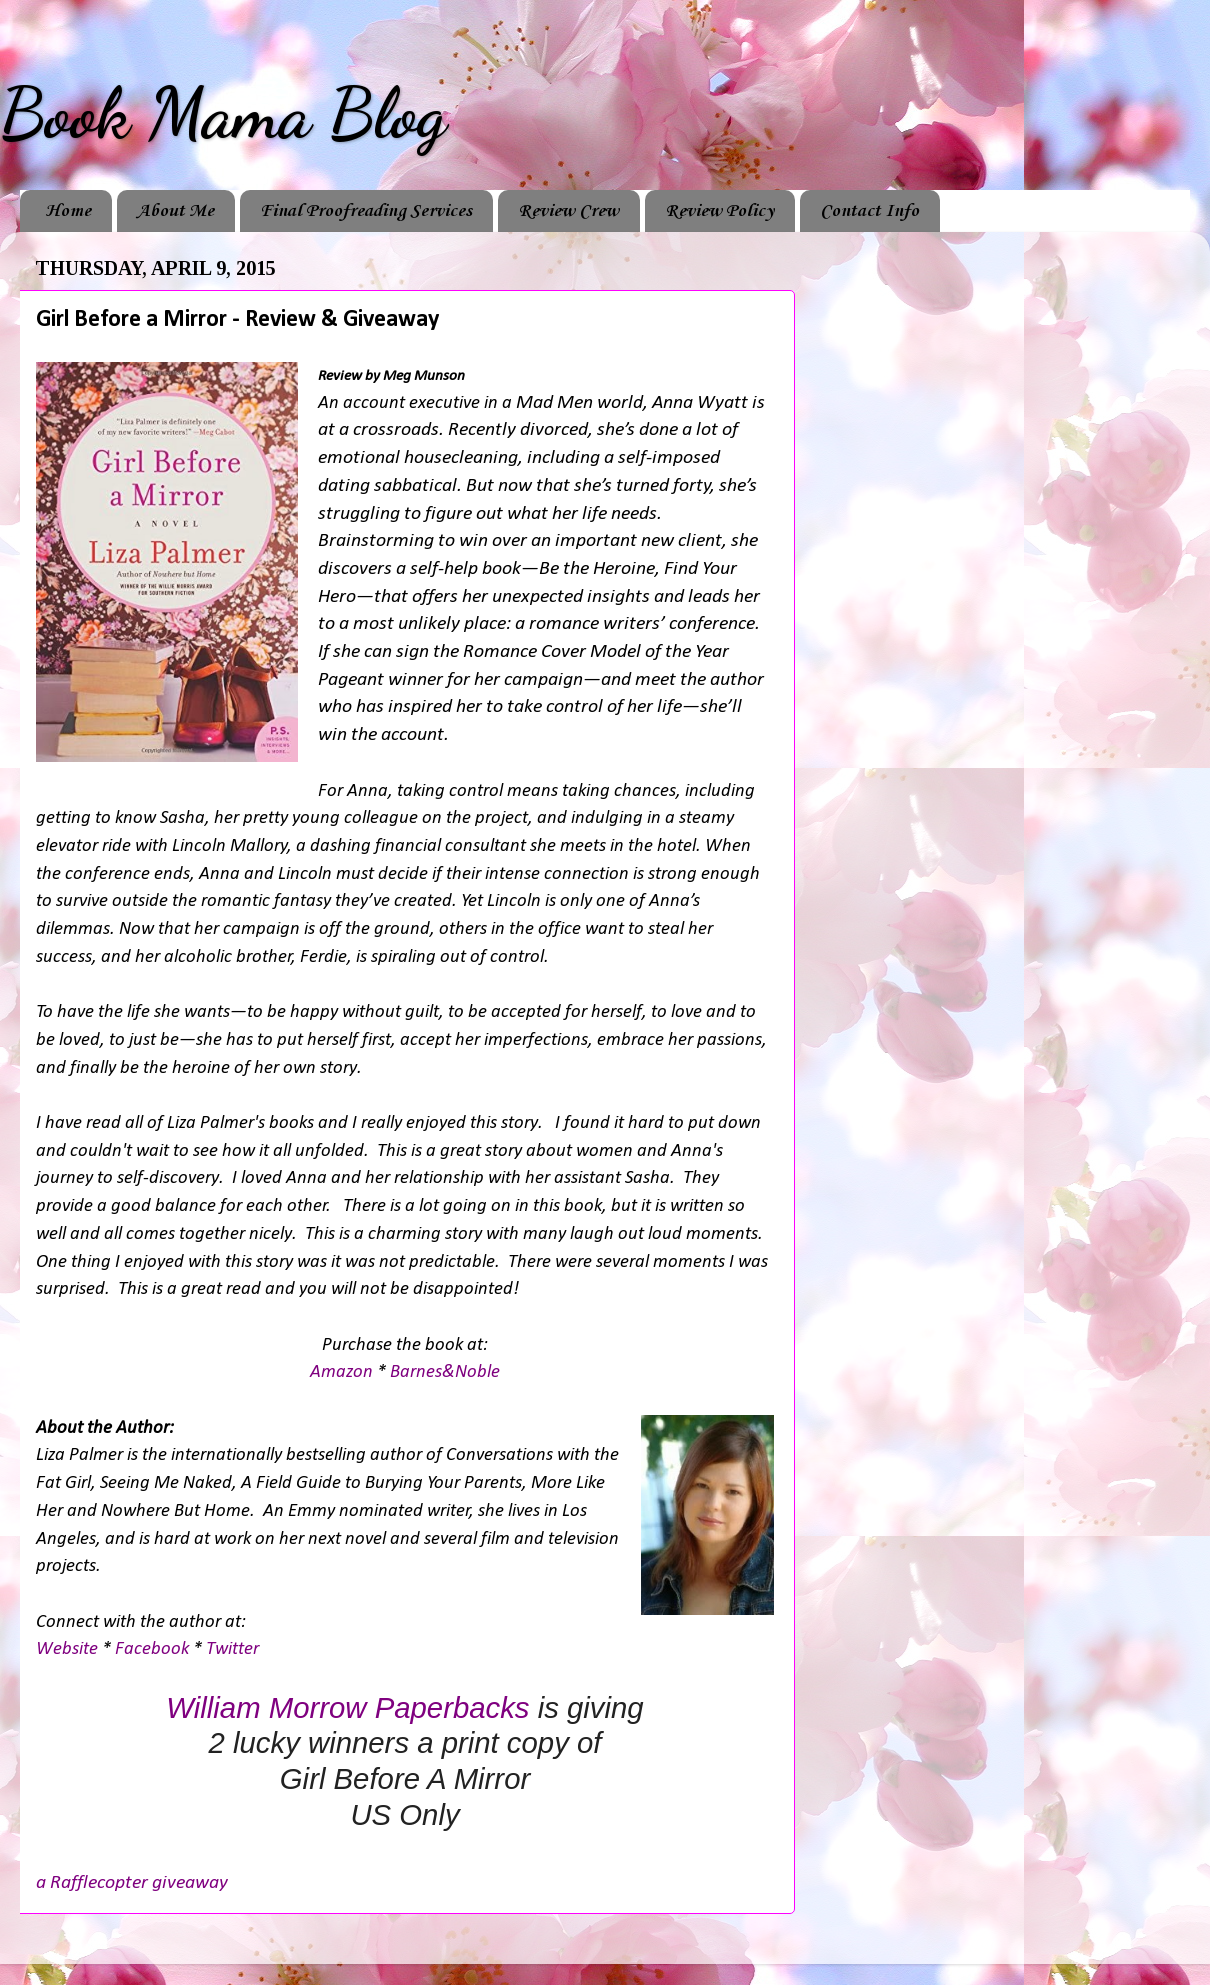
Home (68, 211)
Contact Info (869, 211)
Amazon (341, 1372)
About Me (175, 211)
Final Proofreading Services (366, 211)
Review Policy (719, 211)
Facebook (152, 1649)
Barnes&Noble (445, 1372)
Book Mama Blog (223, 114)
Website (67, 1649)
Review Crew (568, 211)
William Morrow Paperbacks (347, 1707)
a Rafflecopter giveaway (132, 1883)
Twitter (232, 1649)
